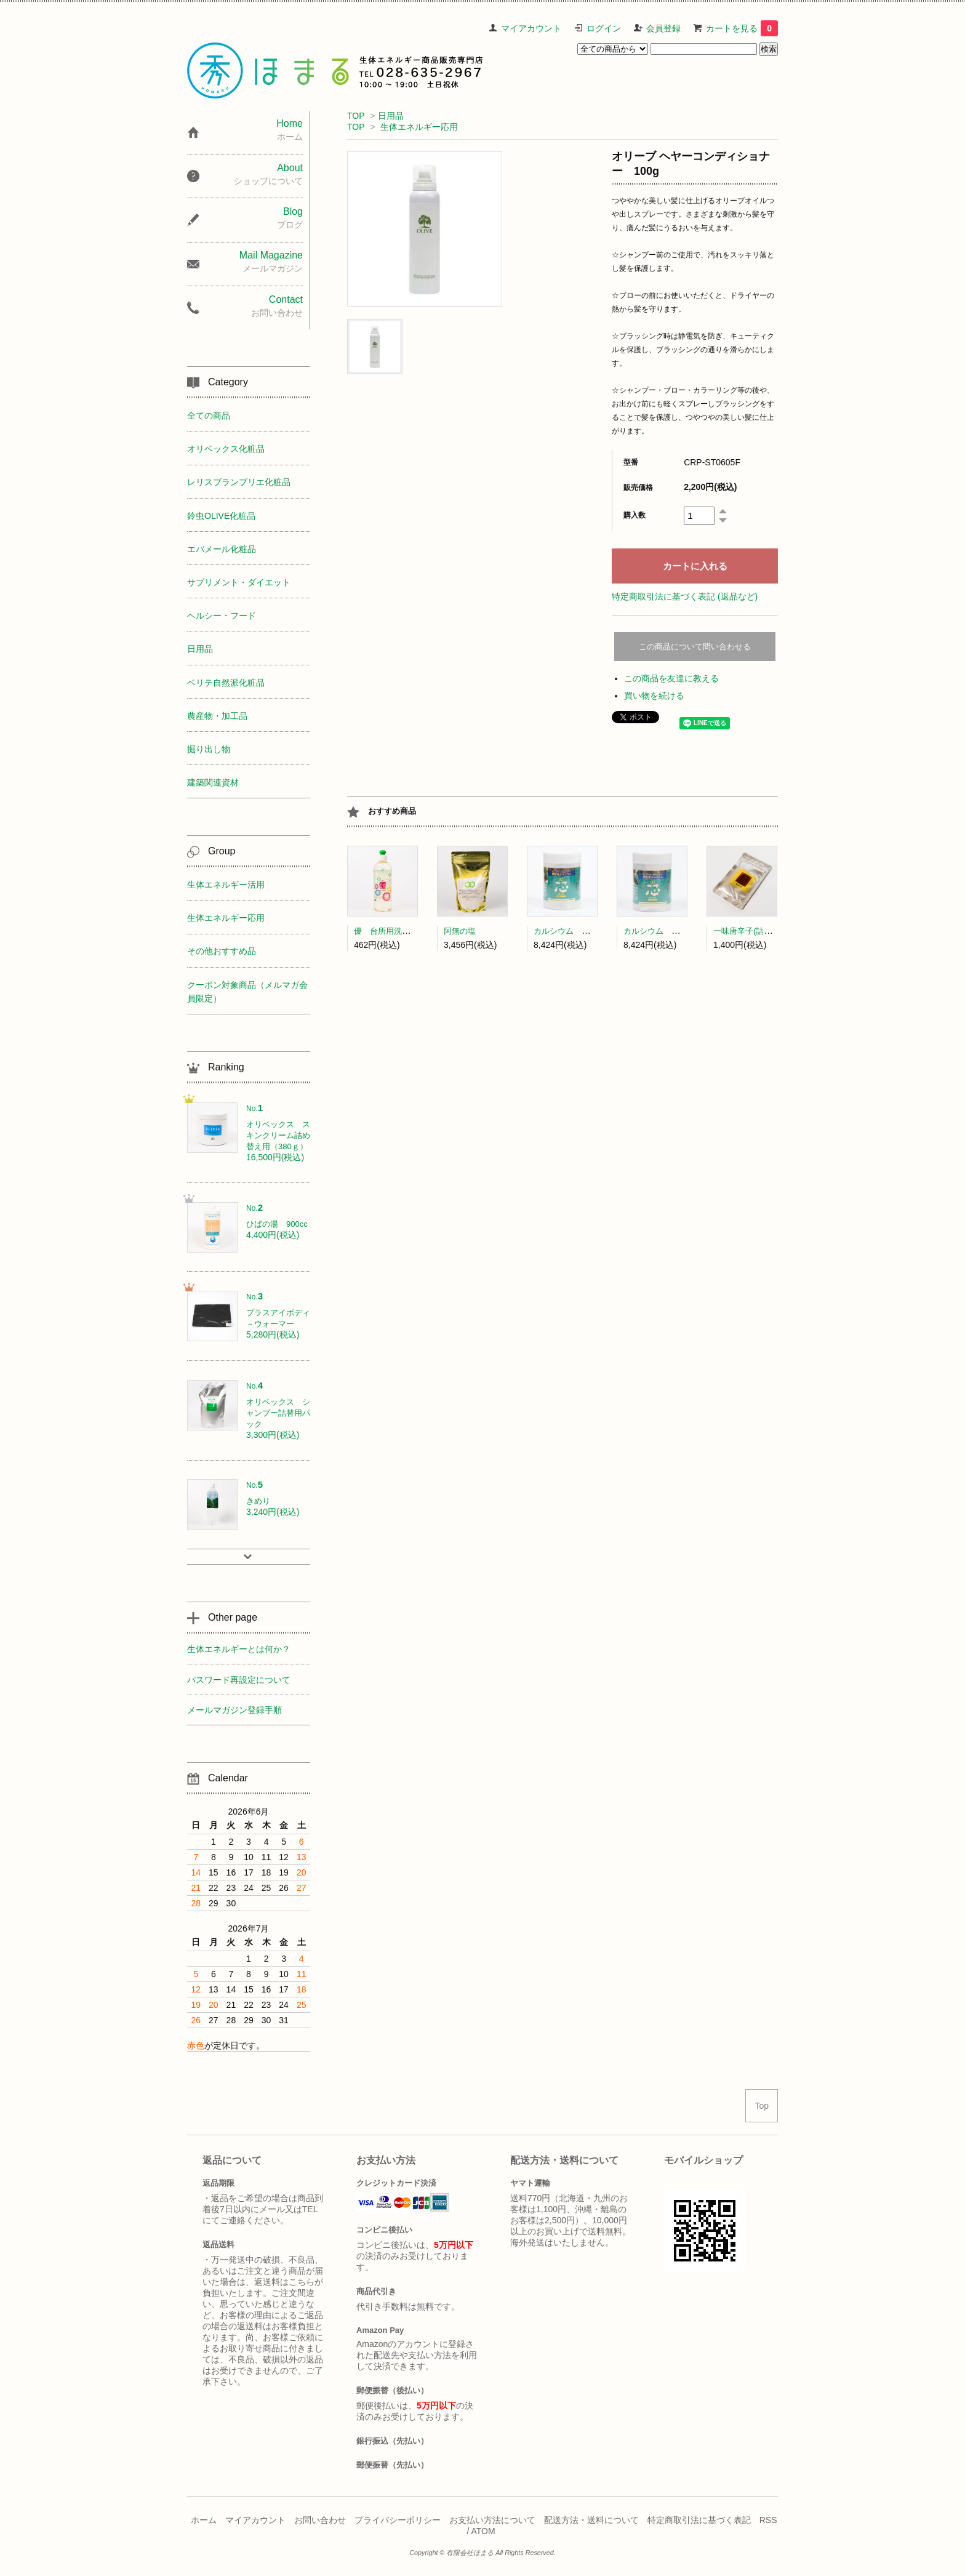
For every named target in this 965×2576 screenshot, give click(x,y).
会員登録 (663, 28)
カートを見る (742, 28)
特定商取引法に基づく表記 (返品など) (685, 596)
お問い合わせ (320, 2520)
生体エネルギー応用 (419, 127)
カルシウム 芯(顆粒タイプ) (584, 931)
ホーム (204, 2520)
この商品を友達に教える (671, 678)
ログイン (604, 28)
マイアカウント (531, 28)
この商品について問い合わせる (695, 646)
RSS (768, 2520)
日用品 (391, 116)
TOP (355, 116)
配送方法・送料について (591, 2520)
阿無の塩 (460, 931)
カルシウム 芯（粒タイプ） (675, 931)
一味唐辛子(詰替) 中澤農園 (764, 931)
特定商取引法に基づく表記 (699, 2520)
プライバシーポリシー (397, 2520)
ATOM (483, 2531)
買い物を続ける (654, 695)
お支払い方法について (492, 2520)
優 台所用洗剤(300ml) (395, 931)
